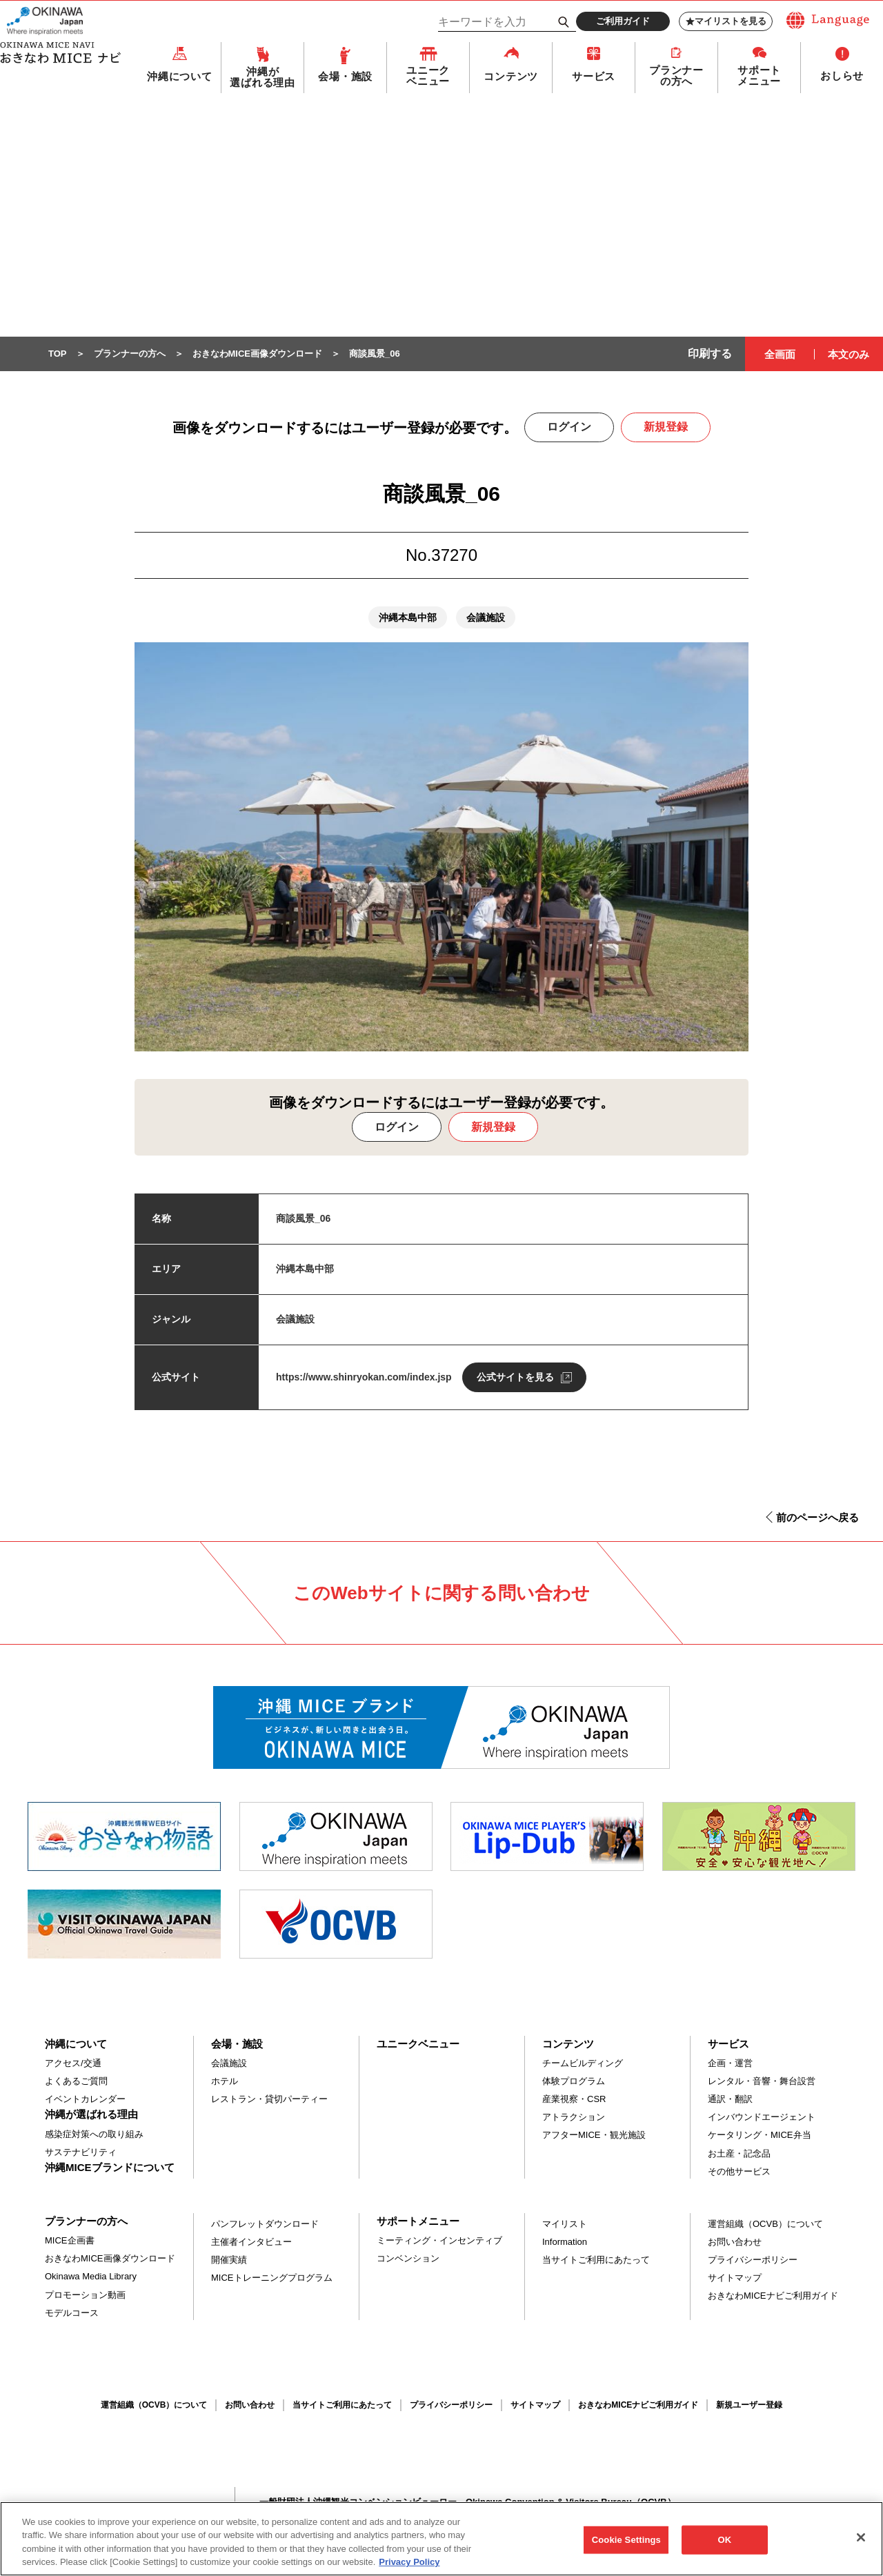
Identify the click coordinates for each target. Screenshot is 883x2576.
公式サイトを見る (515, 1377)
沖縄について (179, 77)
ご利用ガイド (623, 21)
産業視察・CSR (574, 2099)
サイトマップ (735, 2278)
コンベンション (408, 2259)
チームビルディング (582, 2064)
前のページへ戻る (817, 1518)
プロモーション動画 (85, 2295)
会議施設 (229, 2064)
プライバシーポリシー (752, 2260)
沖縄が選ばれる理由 (262, 78)
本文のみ (848, 355)
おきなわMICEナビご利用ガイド (773, 2296)
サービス (593, 77)
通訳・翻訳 (730, 2099)
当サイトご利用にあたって (596, 2260)
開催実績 (229, 2260)
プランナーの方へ (676, 77)
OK (724, 2546)
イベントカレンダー (85, 2099)
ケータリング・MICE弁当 (759, 2135)
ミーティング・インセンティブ (439, 2241)
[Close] (861, 2543)
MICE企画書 (70, 2241)
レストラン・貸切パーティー (269, 2099)
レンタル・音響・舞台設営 (761, 2082)
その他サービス (739, 2172)
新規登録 (666, 427)
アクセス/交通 (73, 2064)
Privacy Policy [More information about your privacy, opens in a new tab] (409, 2569)
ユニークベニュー (428, 77)
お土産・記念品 (739, 2154)
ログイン (569, 427)
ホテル (224, 2082)
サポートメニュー (759, 77)
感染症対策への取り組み (94, 2135)
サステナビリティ (81, 2153)
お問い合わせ (735, 2242)
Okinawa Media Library (91, 2277)
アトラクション (573, 2117)
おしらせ (842, 76)
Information (564, 2242)
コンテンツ (511, 77)
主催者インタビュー (251, 2242)
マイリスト (564, 2224)
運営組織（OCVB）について (765, 2224)
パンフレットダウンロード (265, 2224)
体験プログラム (573, 2082)
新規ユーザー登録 (749, 2405)
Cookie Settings (626, 2546)
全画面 (779, 355)
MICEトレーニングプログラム (272, 2278)
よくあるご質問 (76, 2082)
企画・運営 (730, 2064)
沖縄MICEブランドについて (110, 2168)
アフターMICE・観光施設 (594, 2135)
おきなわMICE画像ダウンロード (110, 2259)
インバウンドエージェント (761, 2117)
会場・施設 (345, 77)
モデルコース (72, 2313)
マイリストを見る (726, 21)
